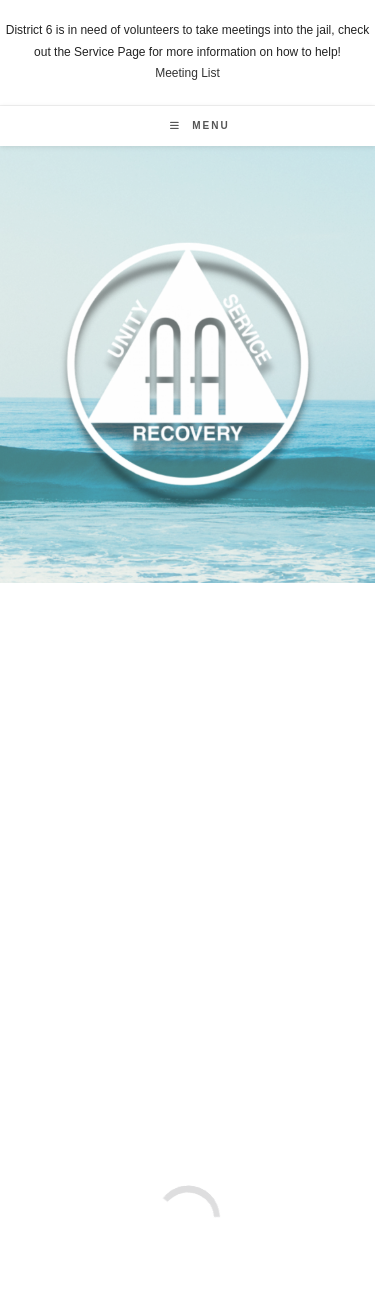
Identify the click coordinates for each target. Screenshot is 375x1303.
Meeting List (187, 73)
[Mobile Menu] (199, 125)
